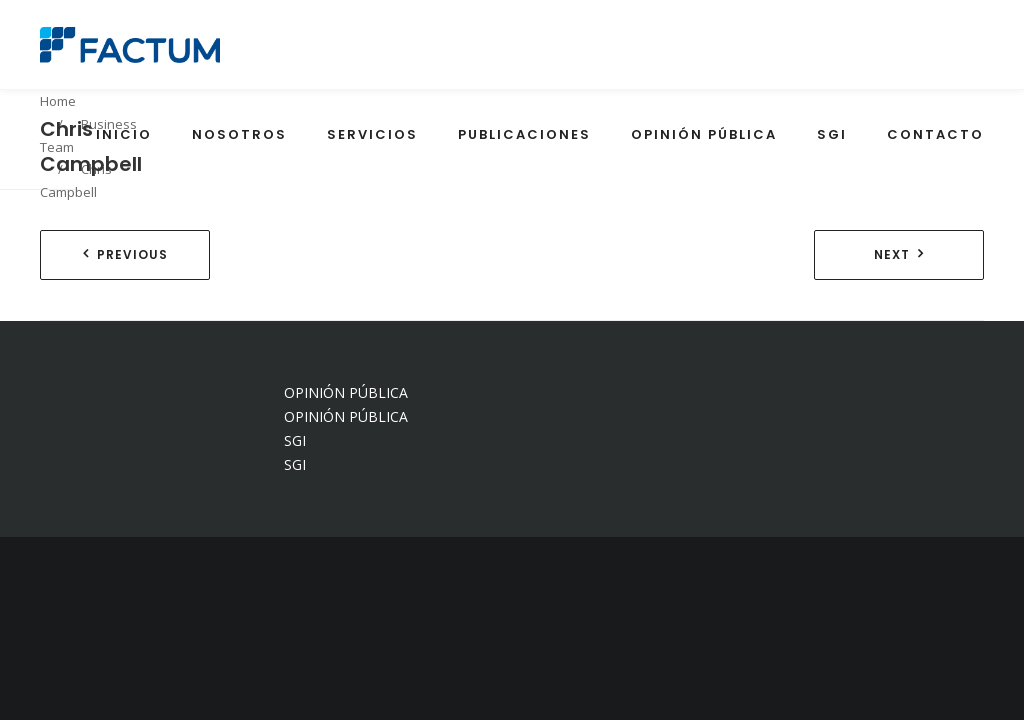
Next (892, 254)
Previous (132, 254)
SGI (295, 440)
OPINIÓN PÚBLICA (346, 392)
